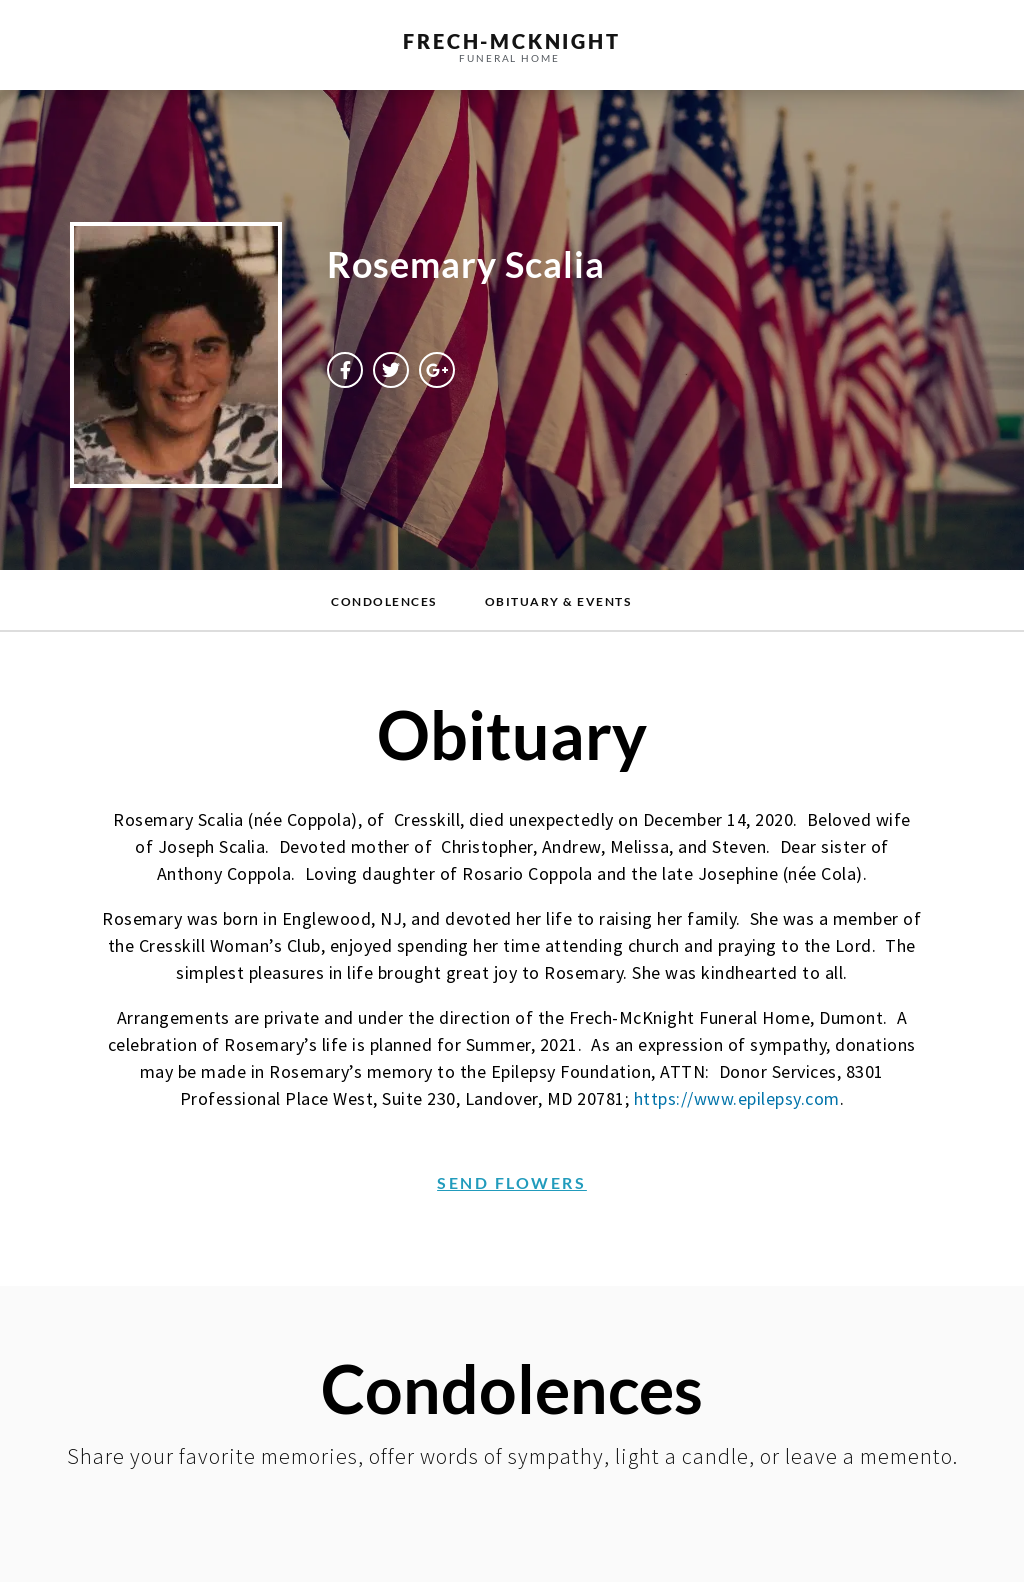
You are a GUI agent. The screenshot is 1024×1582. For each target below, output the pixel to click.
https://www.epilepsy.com (737, 1098)
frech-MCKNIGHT (511, 41)
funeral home (509, 58)
